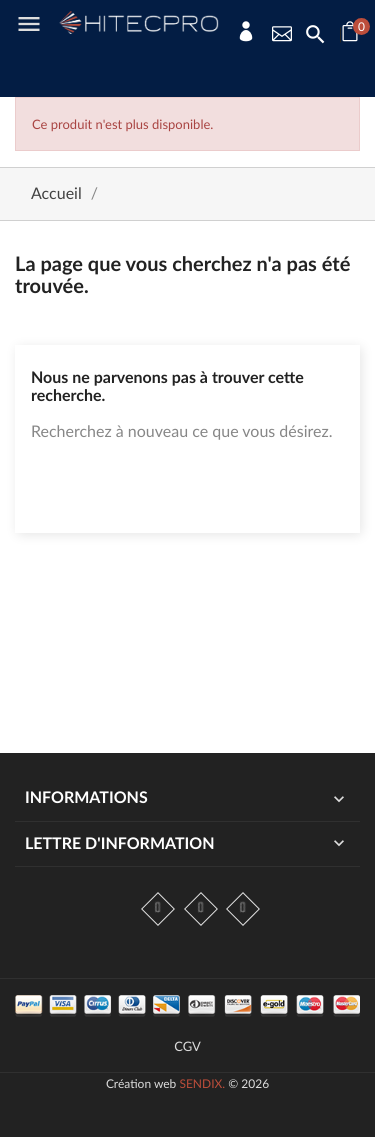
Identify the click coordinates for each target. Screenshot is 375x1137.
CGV (187, 1046)
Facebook (158, 909)
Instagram (201, 909)
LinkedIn (243, 909)
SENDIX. (202, 1083)
